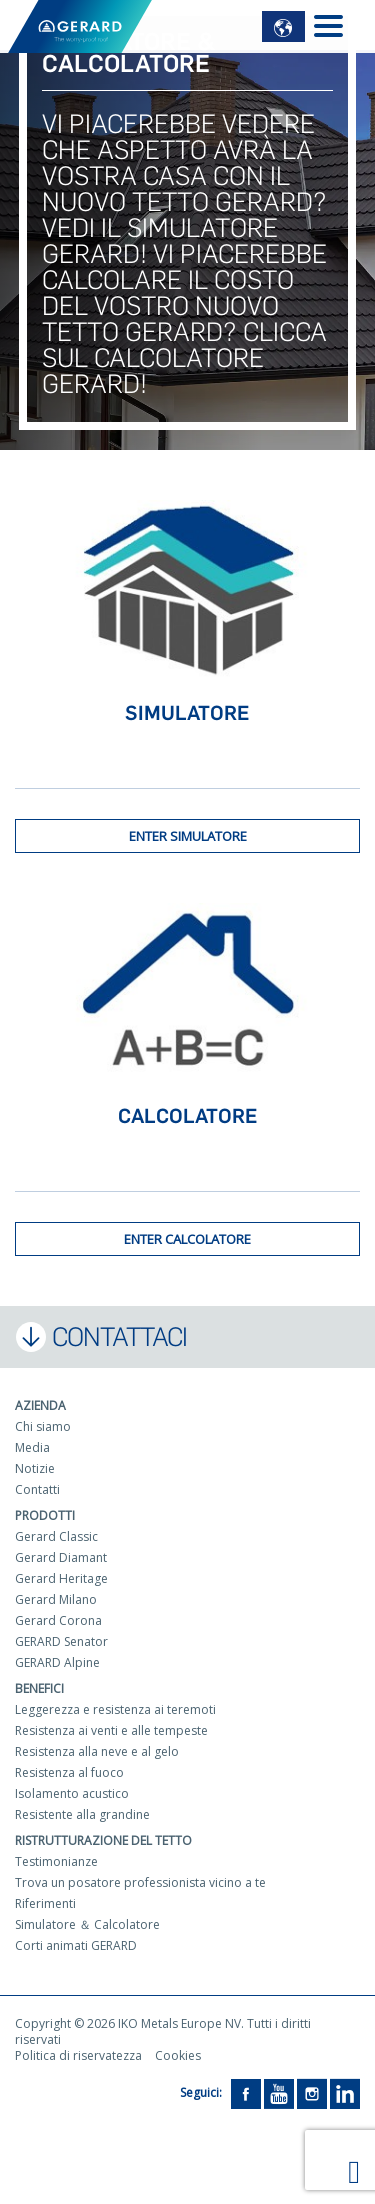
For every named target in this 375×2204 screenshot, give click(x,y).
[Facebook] (246, 2092)
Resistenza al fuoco (69, 1772)
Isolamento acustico (72, 1793)
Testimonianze (56, 1861)
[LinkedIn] (345, 2092)
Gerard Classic (56, 1536)
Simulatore (187, 713)
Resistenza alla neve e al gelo (97, 1751)
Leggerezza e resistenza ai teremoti (115, 1709)
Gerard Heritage (61, 1578)
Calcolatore (188, 1116)
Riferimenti (45, 1903)
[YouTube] (279, 2092)
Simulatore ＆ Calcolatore (87, 1924)
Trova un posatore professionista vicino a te (140, 1882)
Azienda (40, 1405)
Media (32, 1447)
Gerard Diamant (61, 1557)
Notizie (35, 1468)
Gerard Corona (58, 1620)
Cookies (178, 2055)
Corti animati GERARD (76, 1945)
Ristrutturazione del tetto (103, 1840)
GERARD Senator (61, 1641)
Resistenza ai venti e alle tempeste (111, 1730)
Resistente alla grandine (82, 1814)
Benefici (39, 1688)
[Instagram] (312, 2092)
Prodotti (45, 1515)
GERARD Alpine (57, 1662)
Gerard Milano (56, 1599)
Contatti (37, 1489)
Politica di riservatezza (78, 2055)
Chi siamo (43, 1426)
